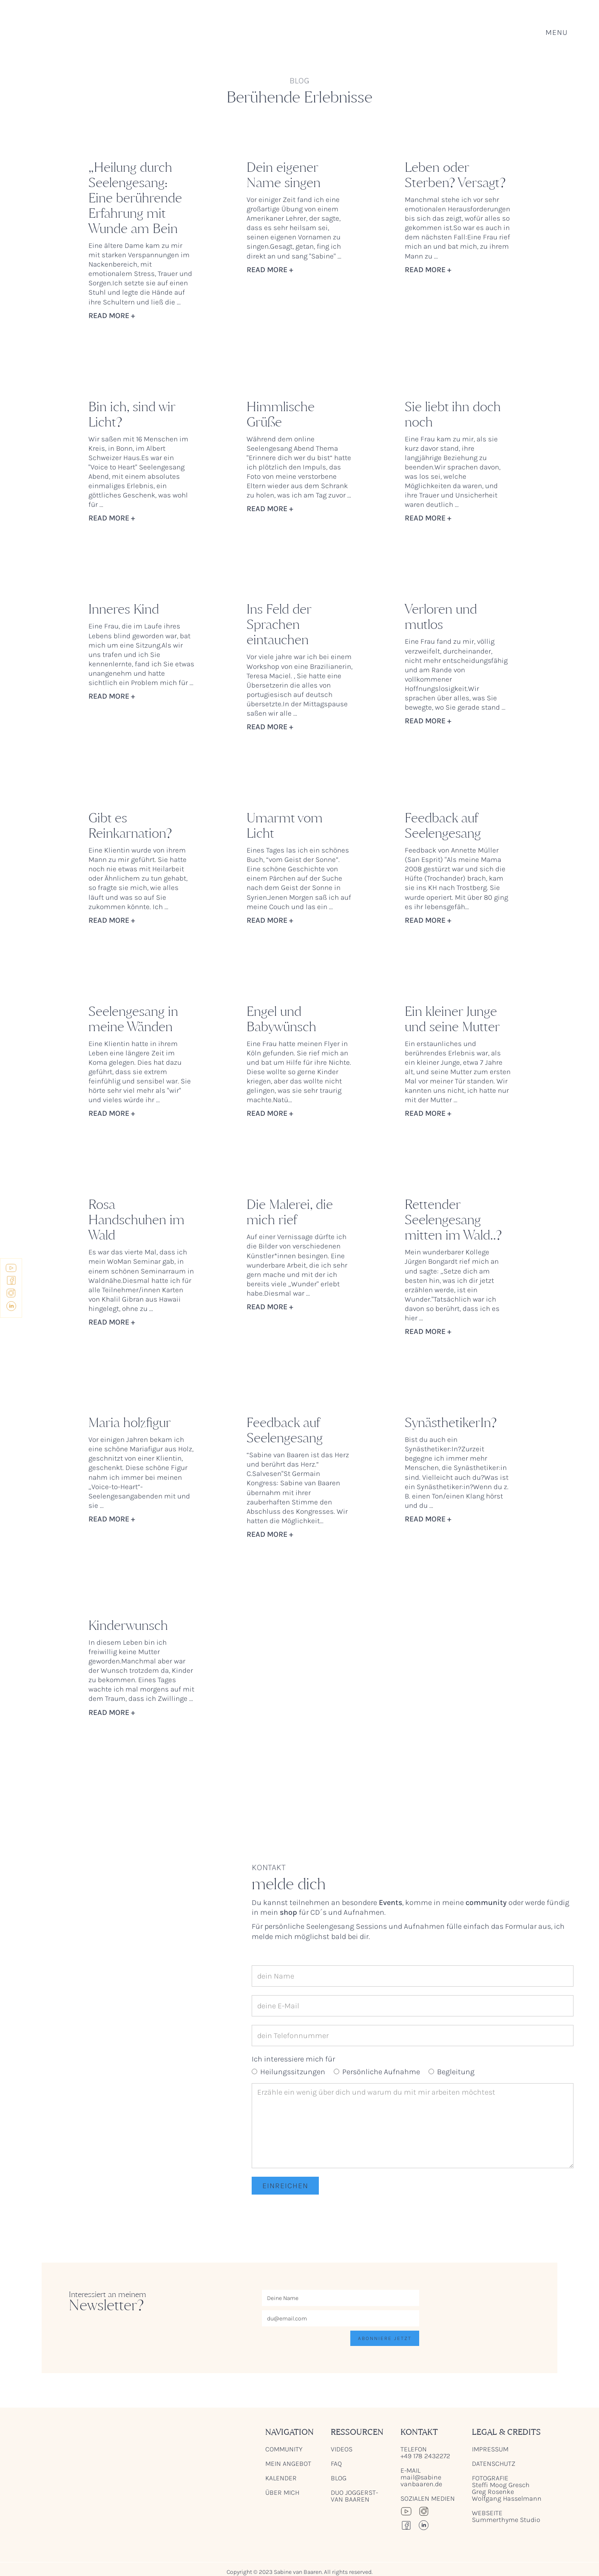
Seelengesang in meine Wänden (133, 1019)
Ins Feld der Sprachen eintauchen (279, 625)
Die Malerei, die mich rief (290, 1212)
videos (341, 2449)
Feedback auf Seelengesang (443, 825)
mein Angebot (288, 2463)
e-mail (421, 2477)
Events (390, 1902)
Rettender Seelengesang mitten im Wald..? (453, 1220)
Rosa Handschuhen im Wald (136, 1220)
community (486, 1902)
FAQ (336, 2463)
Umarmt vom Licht (285, 825)
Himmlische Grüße (281, 414)
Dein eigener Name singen (284, 175)
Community (283, 2449)
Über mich (282, 2492)
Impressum (490, 2449)
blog (338, 2478)
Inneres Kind (123, 609)
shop (288, 1912)
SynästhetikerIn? (451, 1422)
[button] (556, 32)
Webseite (506, 2516)
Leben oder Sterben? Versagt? (455, 175)
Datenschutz (493, 2463)
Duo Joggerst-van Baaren (354, 2496)
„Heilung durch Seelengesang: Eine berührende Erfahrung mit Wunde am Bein (135, 198)
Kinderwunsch (128, 1625)
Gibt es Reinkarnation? (130, 825)
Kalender (281, 2478)
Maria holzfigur (129, 1422)
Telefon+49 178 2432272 (426, 2452)
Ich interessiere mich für (293, 2059)
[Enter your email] (340, 2318)
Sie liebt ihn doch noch (453, 414)
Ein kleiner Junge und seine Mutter (452, 1019)
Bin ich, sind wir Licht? (131, 414)
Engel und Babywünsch (281, 1019)
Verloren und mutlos (441, 617)
